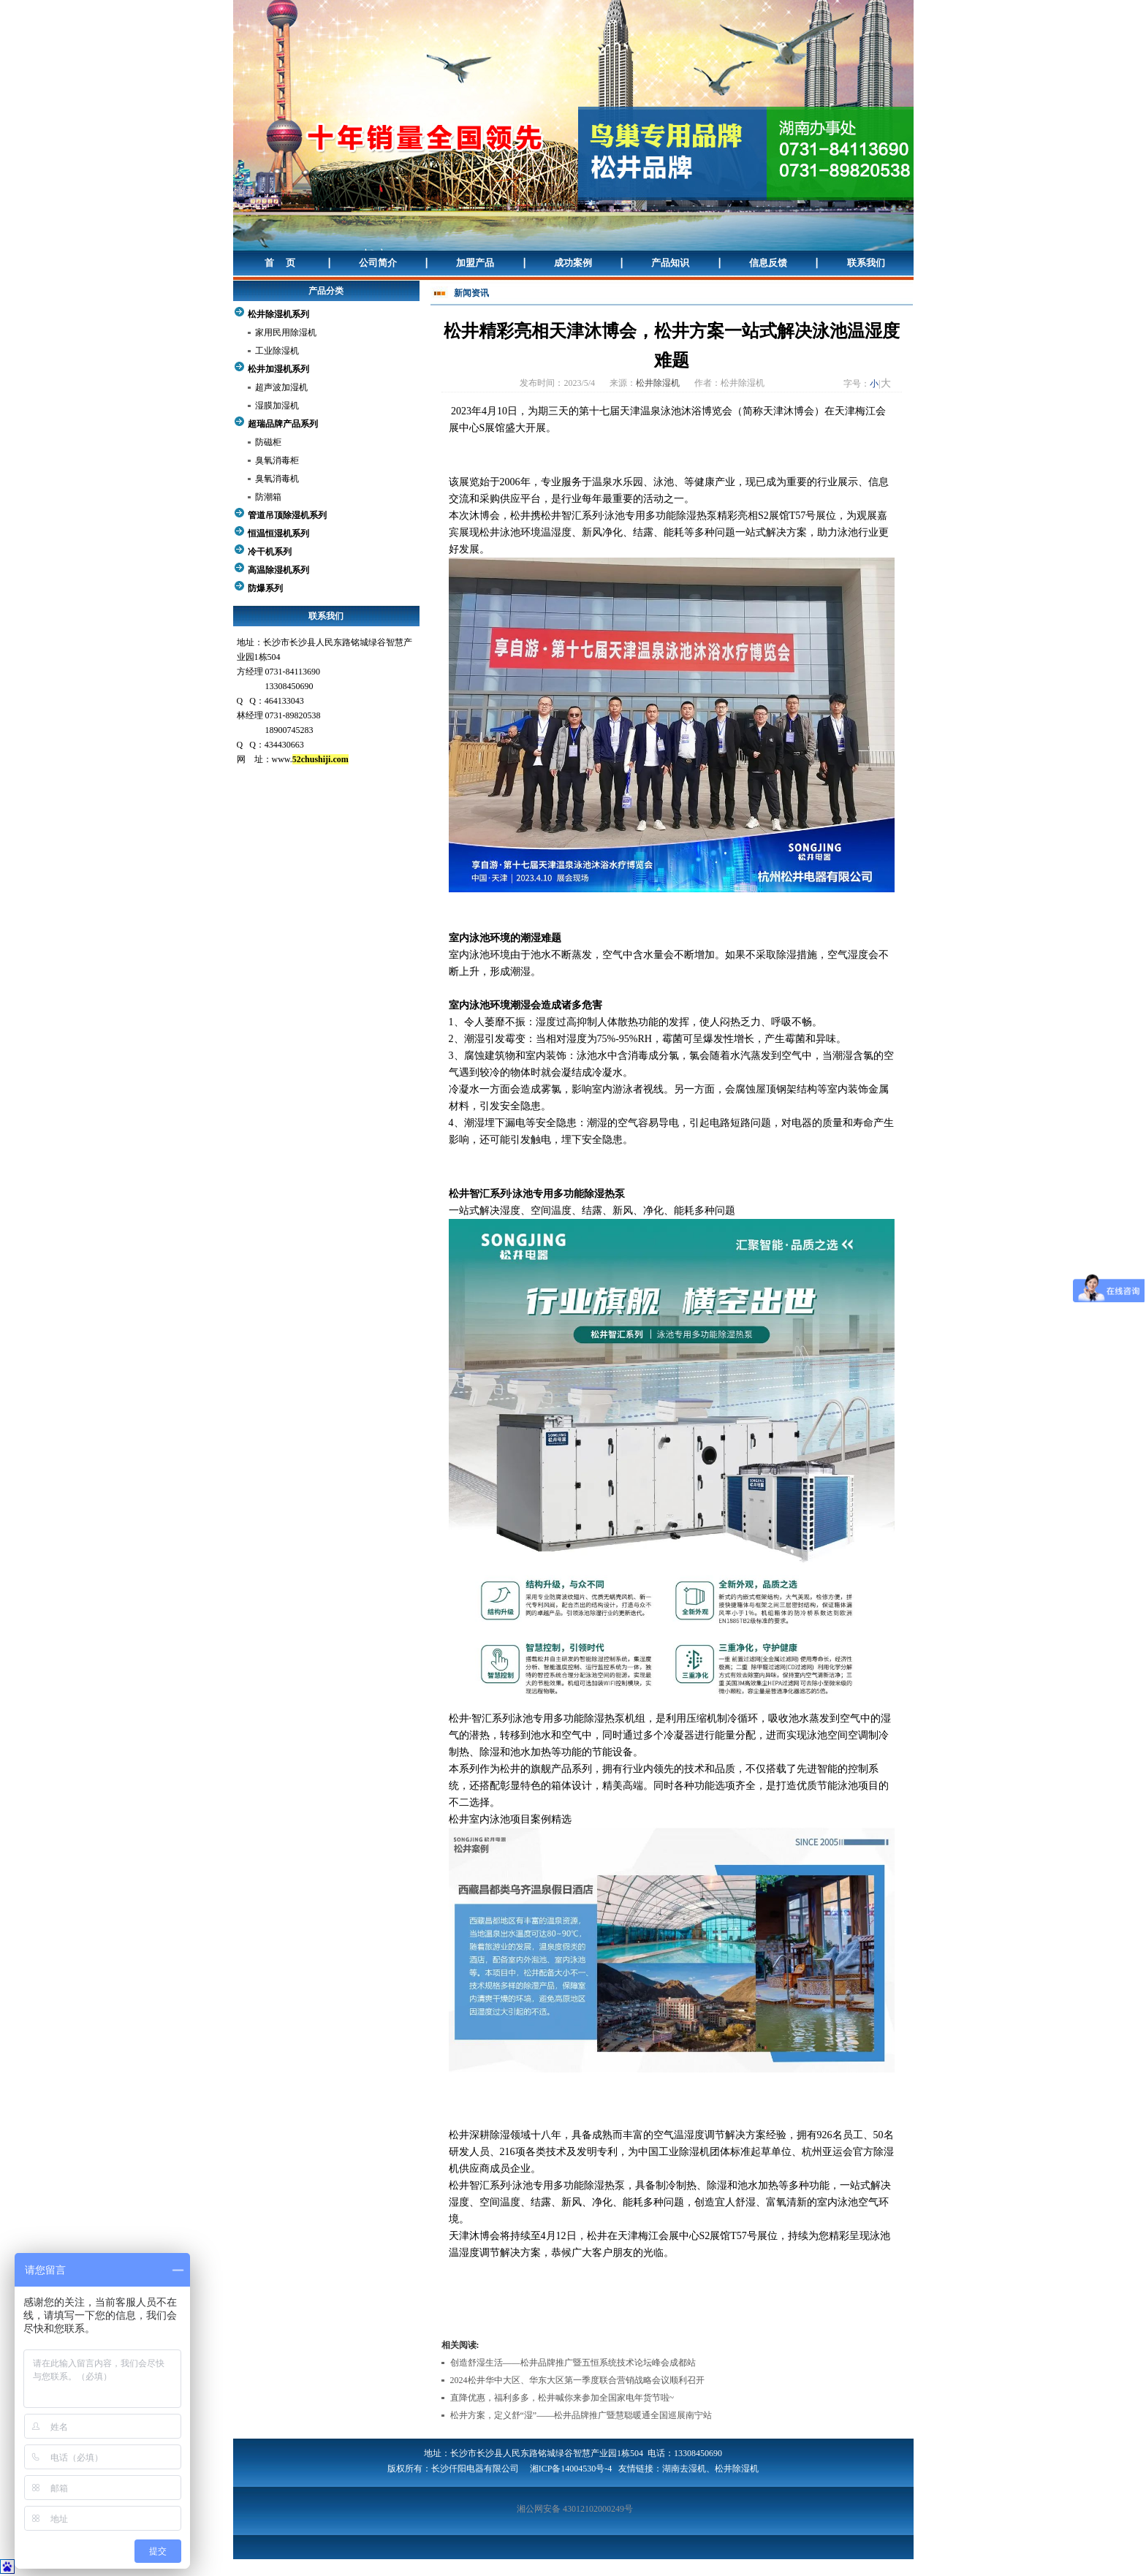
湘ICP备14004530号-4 (571, 2468)
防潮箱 (268, 497)
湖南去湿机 (684, 2468)
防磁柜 (268, 442)
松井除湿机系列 (278, 314)
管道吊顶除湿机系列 (287, 515)
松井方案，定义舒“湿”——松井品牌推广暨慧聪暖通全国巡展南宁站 (581, 2415)
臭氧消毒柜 (277, 460)
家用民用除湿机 (285, 332)
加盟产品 (475, 262)
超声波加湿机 (281, 387)
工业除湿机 (277, 351)
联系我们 (866, 262)
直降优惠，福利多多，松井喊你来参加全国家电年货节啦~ (562, 2398)
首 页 (280, 262)
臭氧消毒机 (277, 479)
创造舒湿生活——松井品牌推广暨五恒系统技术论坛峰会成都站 (573, 2362)
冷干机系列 (270, 552)
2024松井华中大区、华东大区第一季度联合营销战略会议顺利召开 (577, 2380)
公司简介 (378, 262)
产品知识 (670, 262)
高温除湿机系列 (278, 570)
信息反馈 (768, 262)
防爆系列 (265, 588)
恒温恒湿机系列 (278, 533)
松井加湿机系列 (278, 369)
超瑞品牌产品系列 (283, 424)
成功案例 (573, 262)
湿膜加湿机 (277, 405)
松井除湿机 (658, 383)
